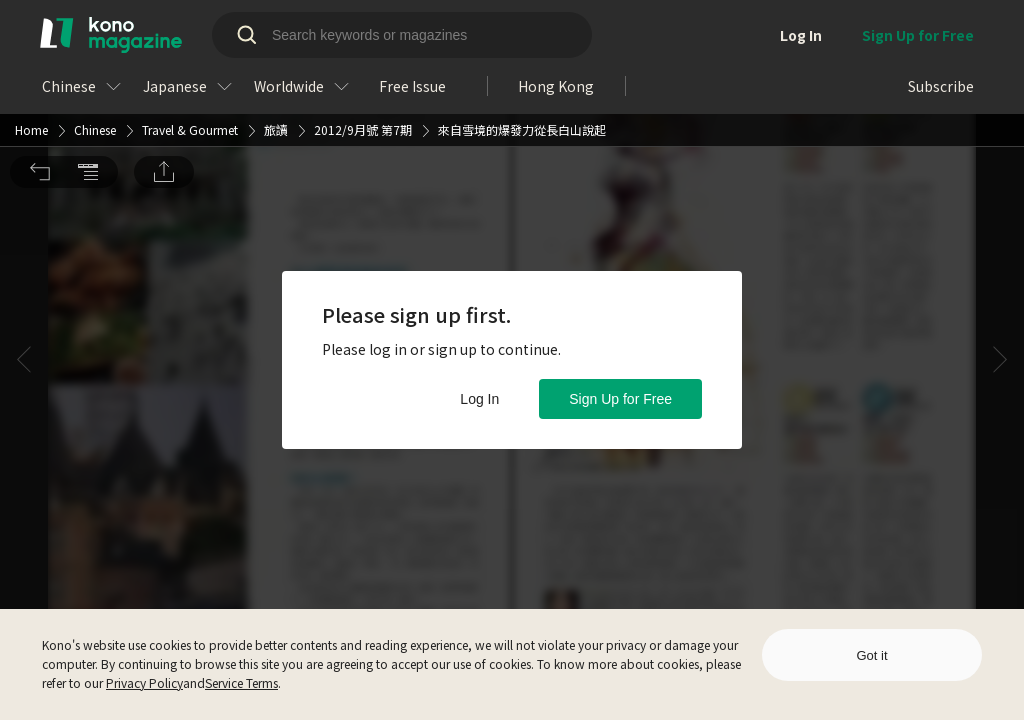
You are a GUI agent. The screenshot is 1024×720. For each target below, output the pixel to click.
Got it (871, 655)
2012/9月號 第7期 (363, 26)
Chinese (95, 26)
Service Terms (241, 682)
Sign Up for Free (620, 399)
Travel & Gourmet (190, 26)
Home (31, 26)
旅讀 (276, 26)
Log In (479, 399)
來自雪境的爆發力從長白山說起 (522, 26)
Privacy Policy (144, 682)
